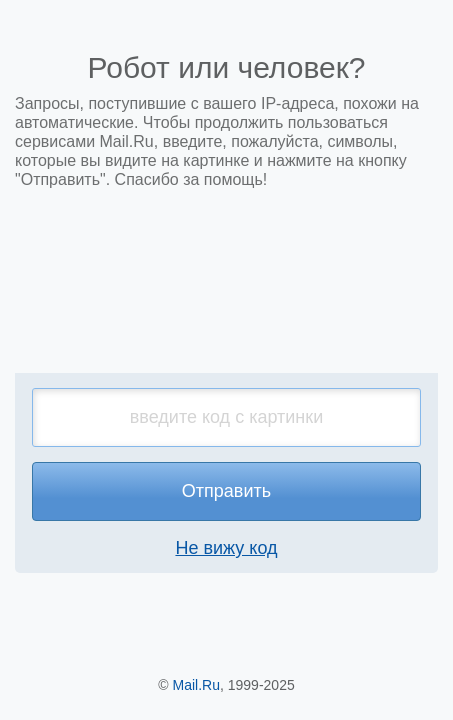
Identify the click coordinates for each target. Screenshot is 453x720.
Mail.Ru (196, 685)
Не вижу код (226, 548)
